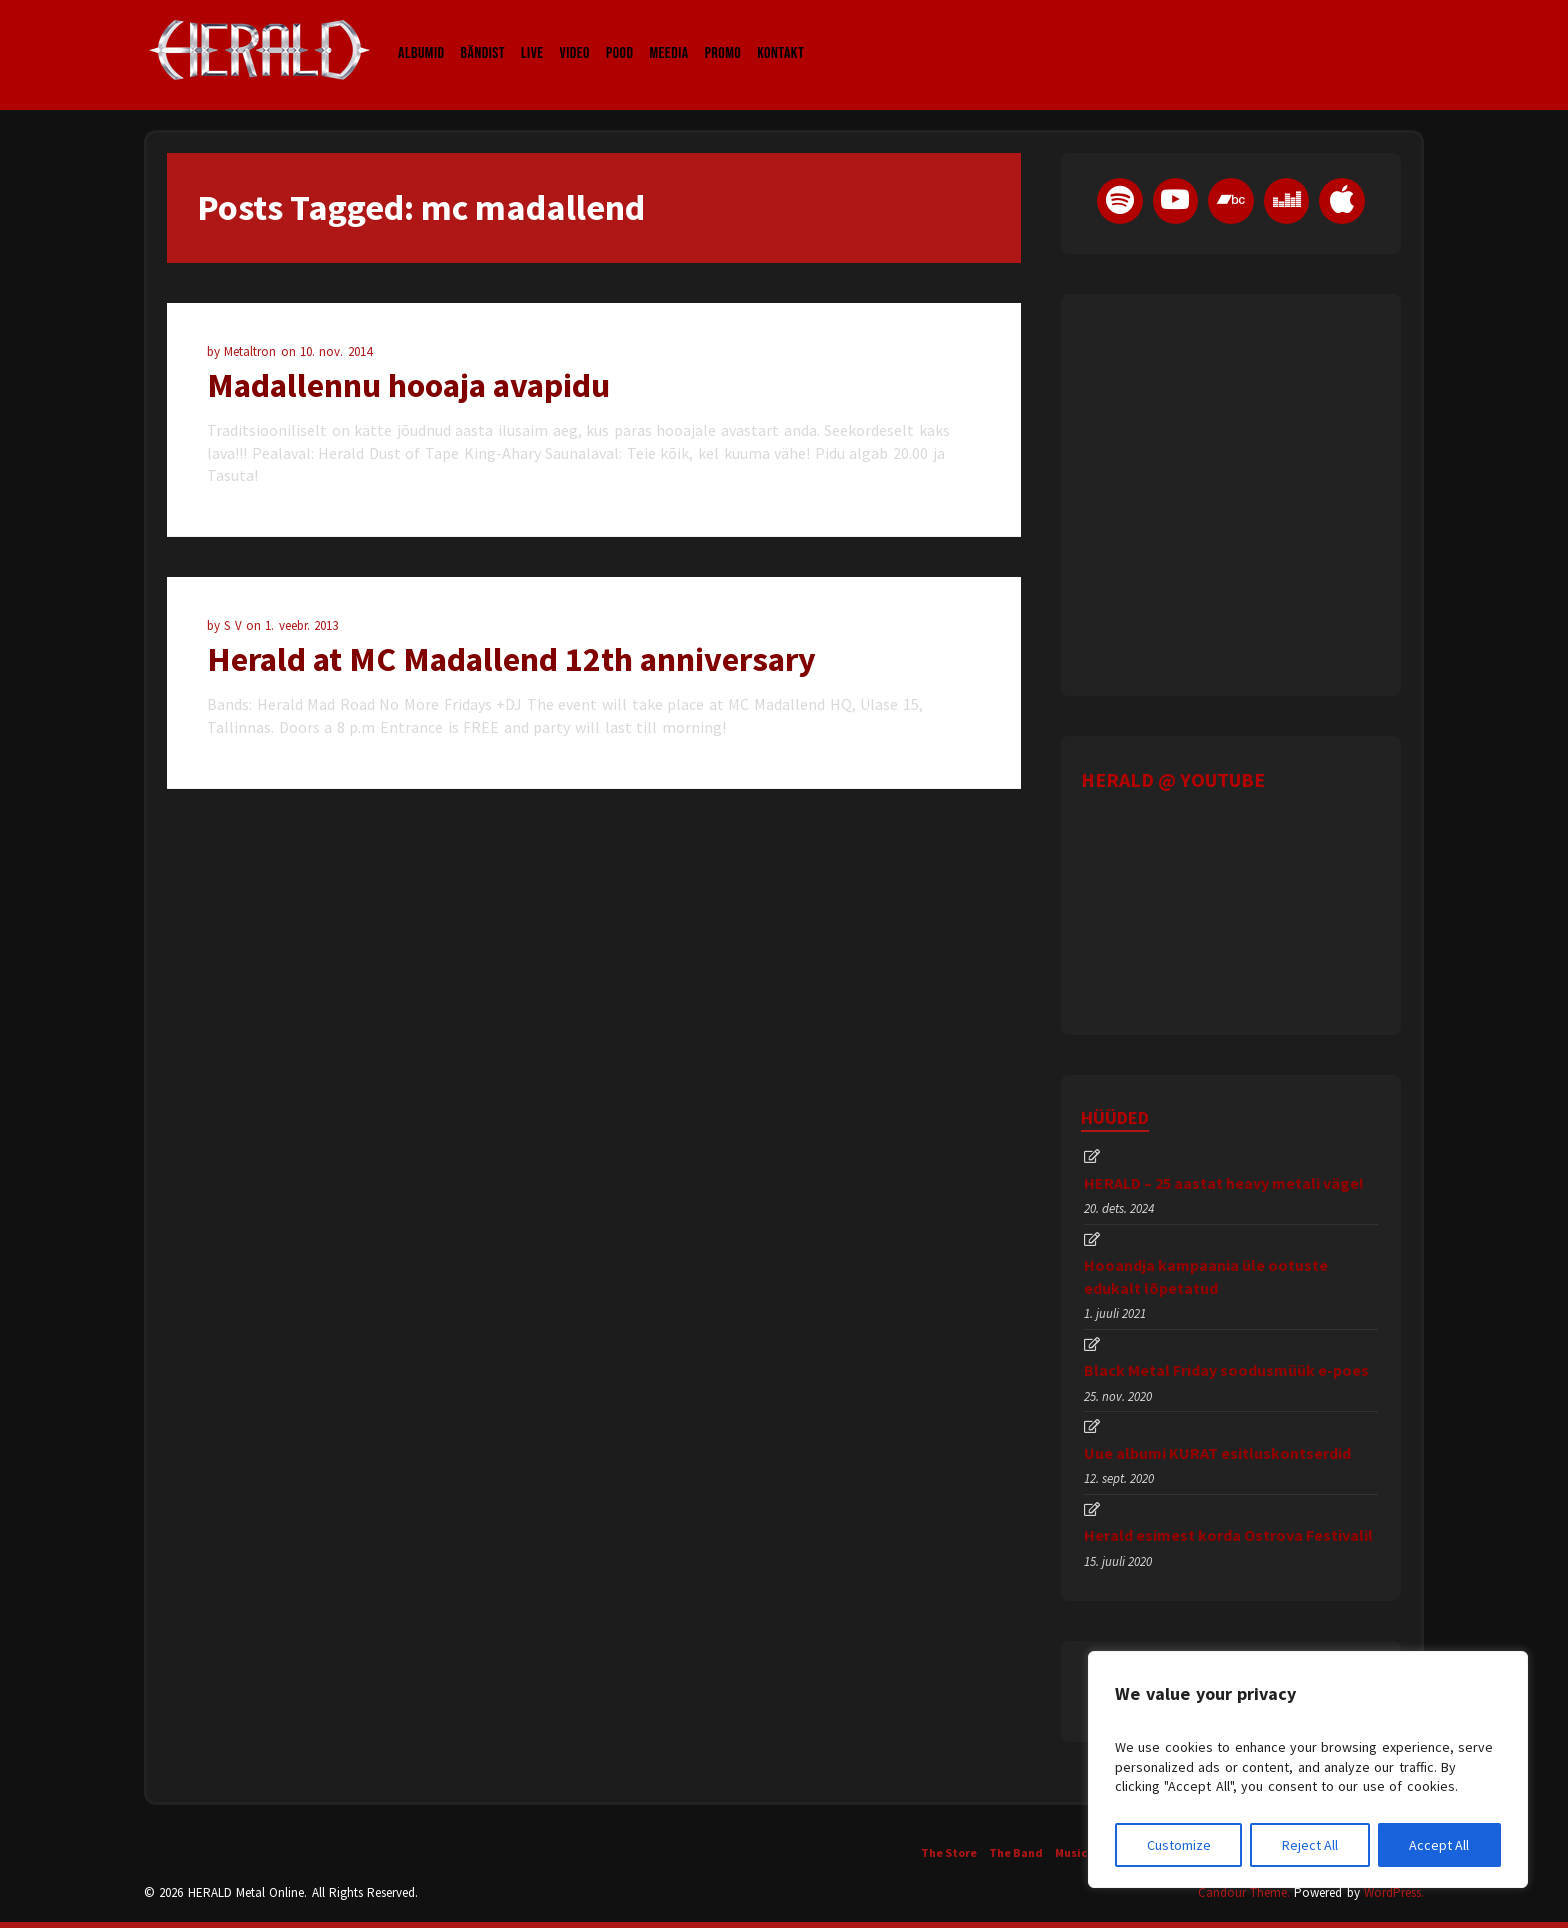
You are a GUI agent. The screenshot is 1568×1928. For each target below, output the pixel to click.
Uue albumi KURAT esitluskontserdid (1217, 1453)
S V (235, 625)
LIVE (532, 34)
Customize (1179, 1845)
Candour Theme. (1244, 1892)
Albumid (421, 34)
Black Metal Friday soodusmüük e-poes (1226, 1370)
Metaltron (252, 351)
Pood (619, 34)
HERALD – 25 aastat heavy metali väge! (1224, 1183)
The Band (1016, 1852)
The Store (949, 1852)
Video (575, 34)
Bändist (483, 34)
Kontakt (780, 34)
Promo (723, 34)
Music (1071, 1852)
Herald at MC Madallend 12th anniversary (511, 659)
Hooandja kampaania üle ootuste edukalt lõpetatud (1206, 1276)
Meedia (668, 34)
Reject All (1310, 1845)
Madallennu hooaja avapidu (408, 385)
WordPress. (1394, 1892)
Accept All (1439, 1845)
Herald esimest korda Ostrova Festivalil (1228, 1535)
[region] (1308, 1769)
